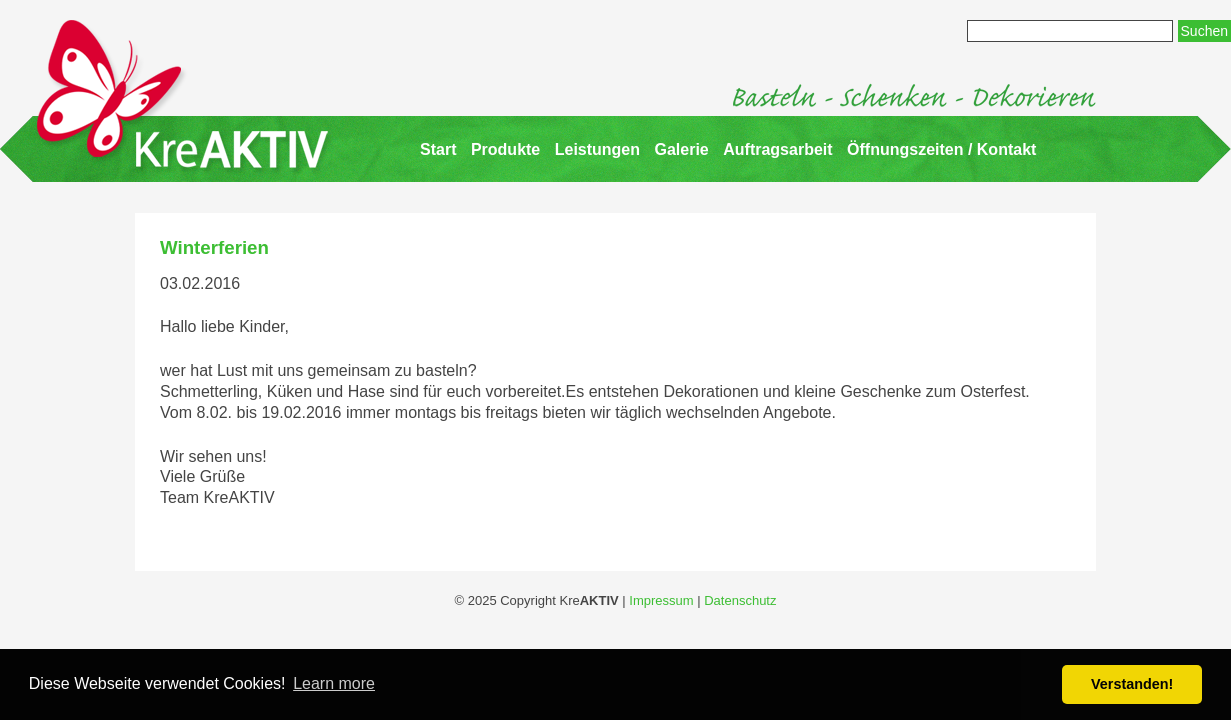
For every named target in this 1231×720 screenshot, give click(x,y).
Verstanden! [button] (1132, 684)
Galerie (682, 149)
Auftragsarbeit (777, 149)
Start (438, 149)
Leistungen (597, 149)
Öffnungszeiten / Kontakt (941, 149)
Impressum (661, 600)
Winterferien (214, 247)
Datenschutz (740, 600)
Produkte (505, 149)
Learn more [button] (334, 683)
